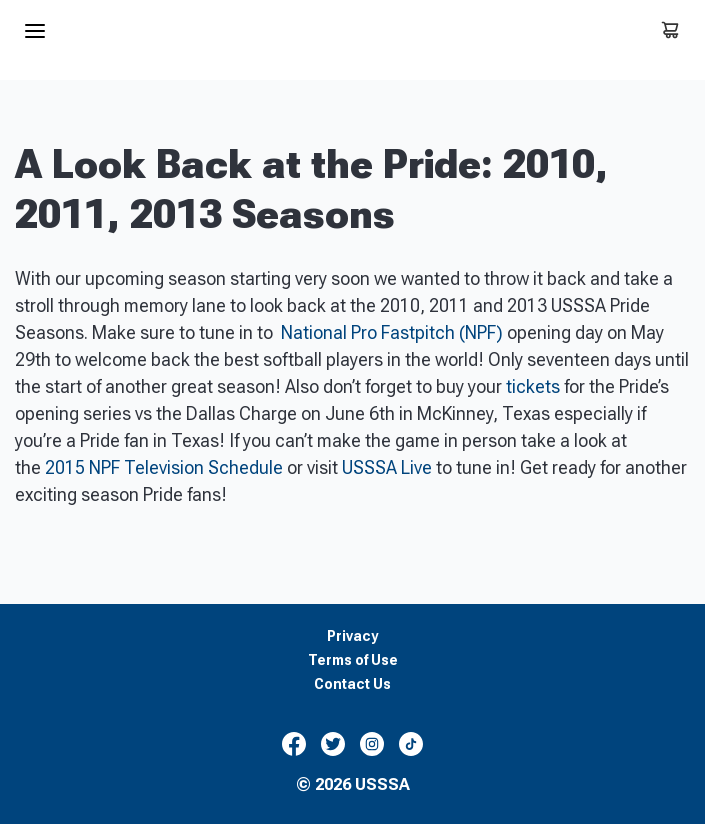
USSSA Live (387, 467)
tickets (533, 386)
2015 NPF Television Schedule (164, 467)
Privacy (352, 636)
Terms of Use (353, 660)
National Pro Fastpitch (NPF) (392, 332)
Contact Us (352, 684)
